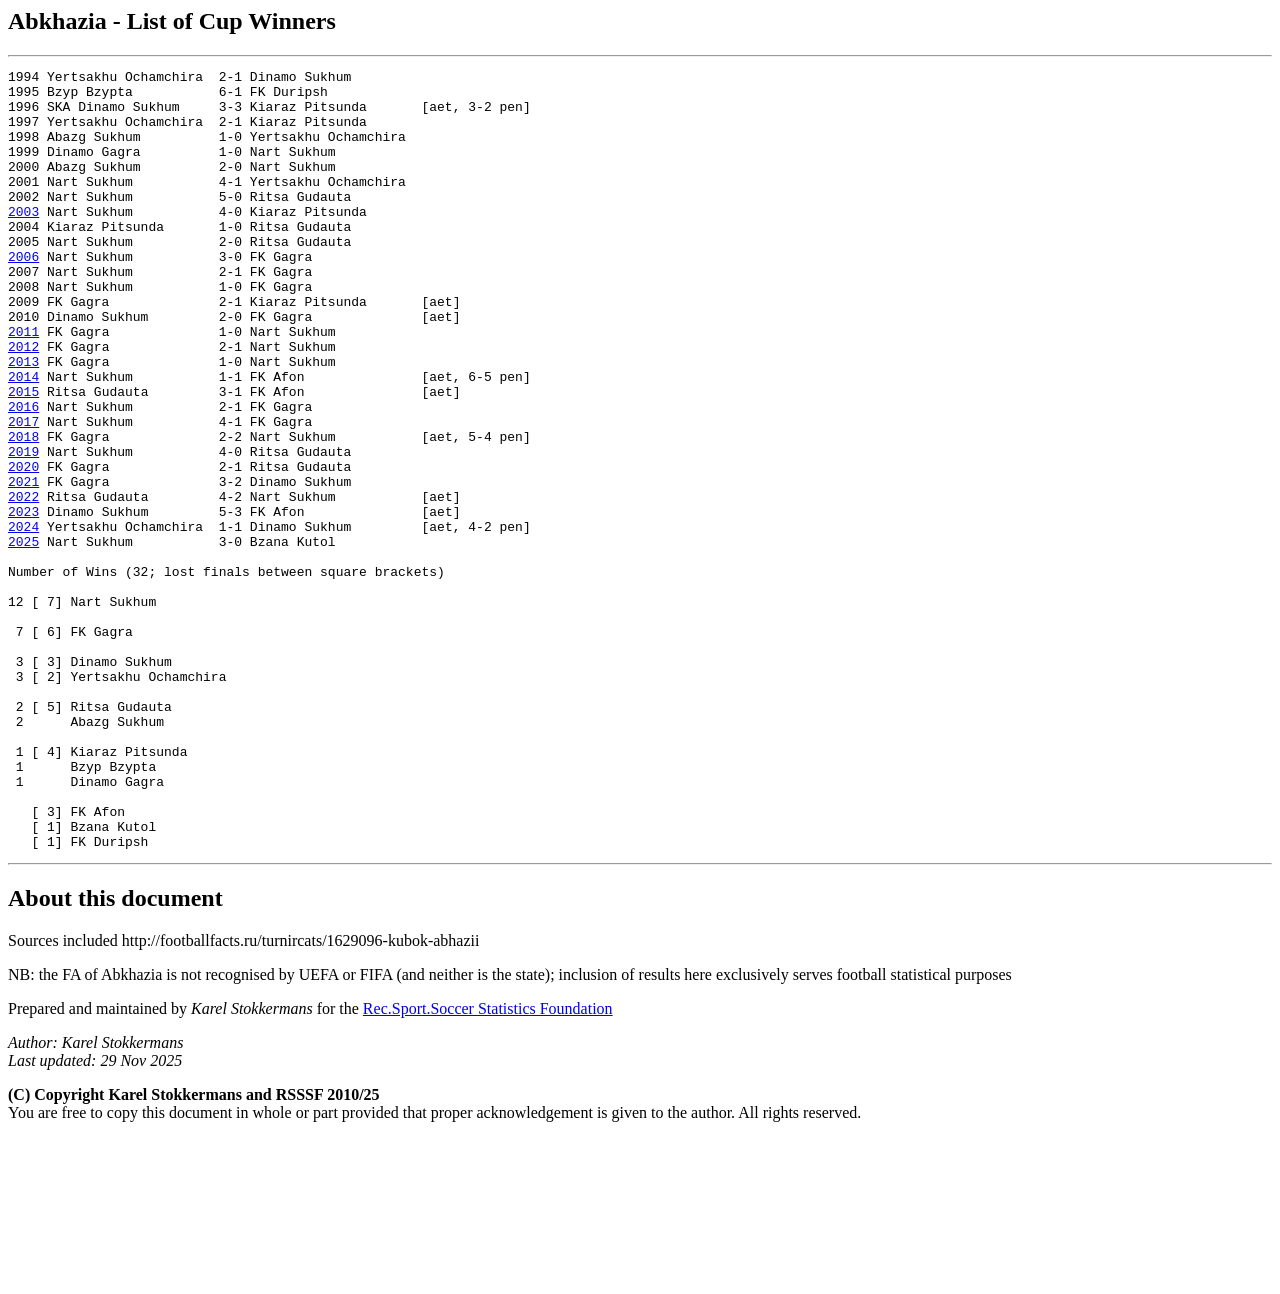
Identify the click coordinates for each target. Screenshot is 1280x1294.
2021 (23, 565)
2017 (23, 493)
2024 (23, 619)
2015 (23, 457)
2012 (23, 403)
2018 (23, 511)
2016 (23, 475)
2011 (23, 385)
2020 (23, 547)
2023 (23, 601)
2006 (23, 295)
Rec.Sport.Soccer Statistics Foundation (488, 1164)
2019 (23, 529)
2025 (23, 637)
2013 (23, 421)
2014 (23, 439)
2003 (23, 241)
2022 (23, 583)
